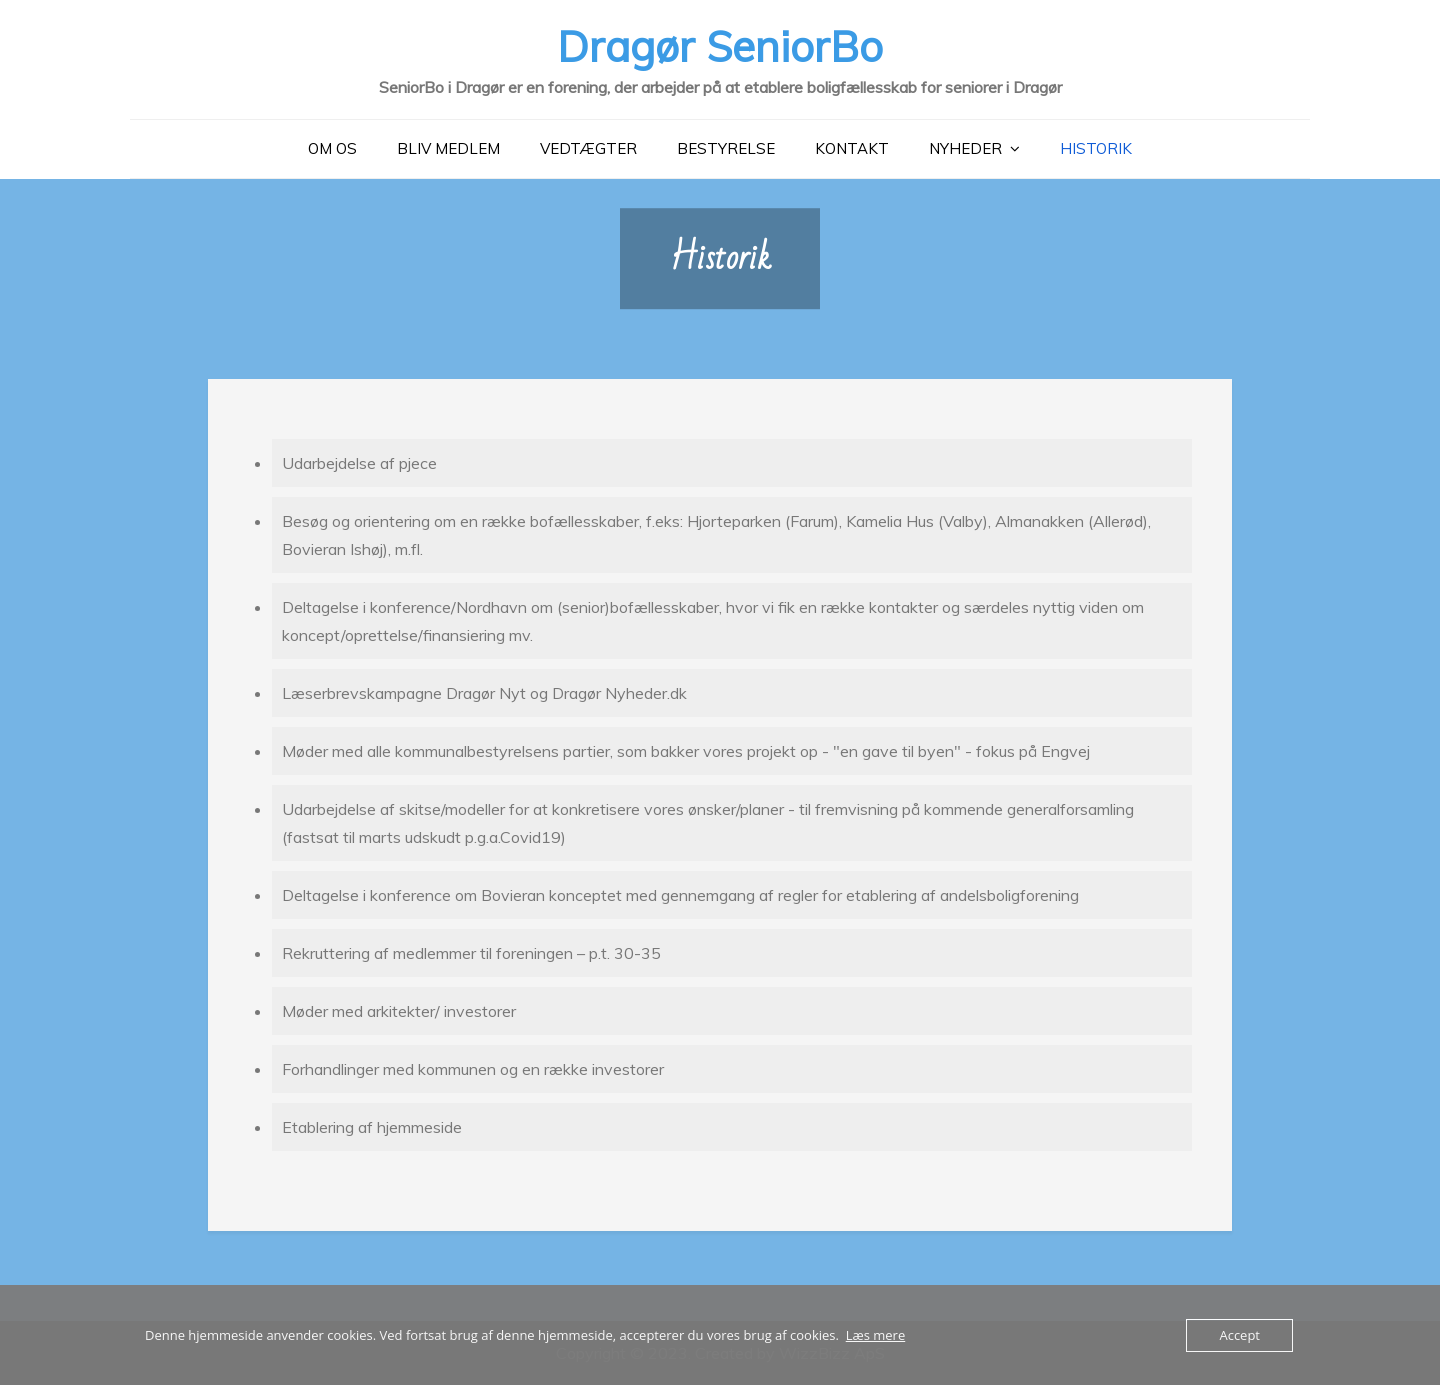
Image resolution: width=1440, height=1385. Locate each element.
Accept (1239, 1335)
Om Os (332, 148)
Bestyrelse (726, 148)
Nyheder (965, 148)
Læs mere (876, 1335)
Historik (1096, 148)
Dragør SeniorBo (720, 46)
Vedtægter (588, 148)
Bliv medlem (448, 148)
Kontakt (852, 148)
